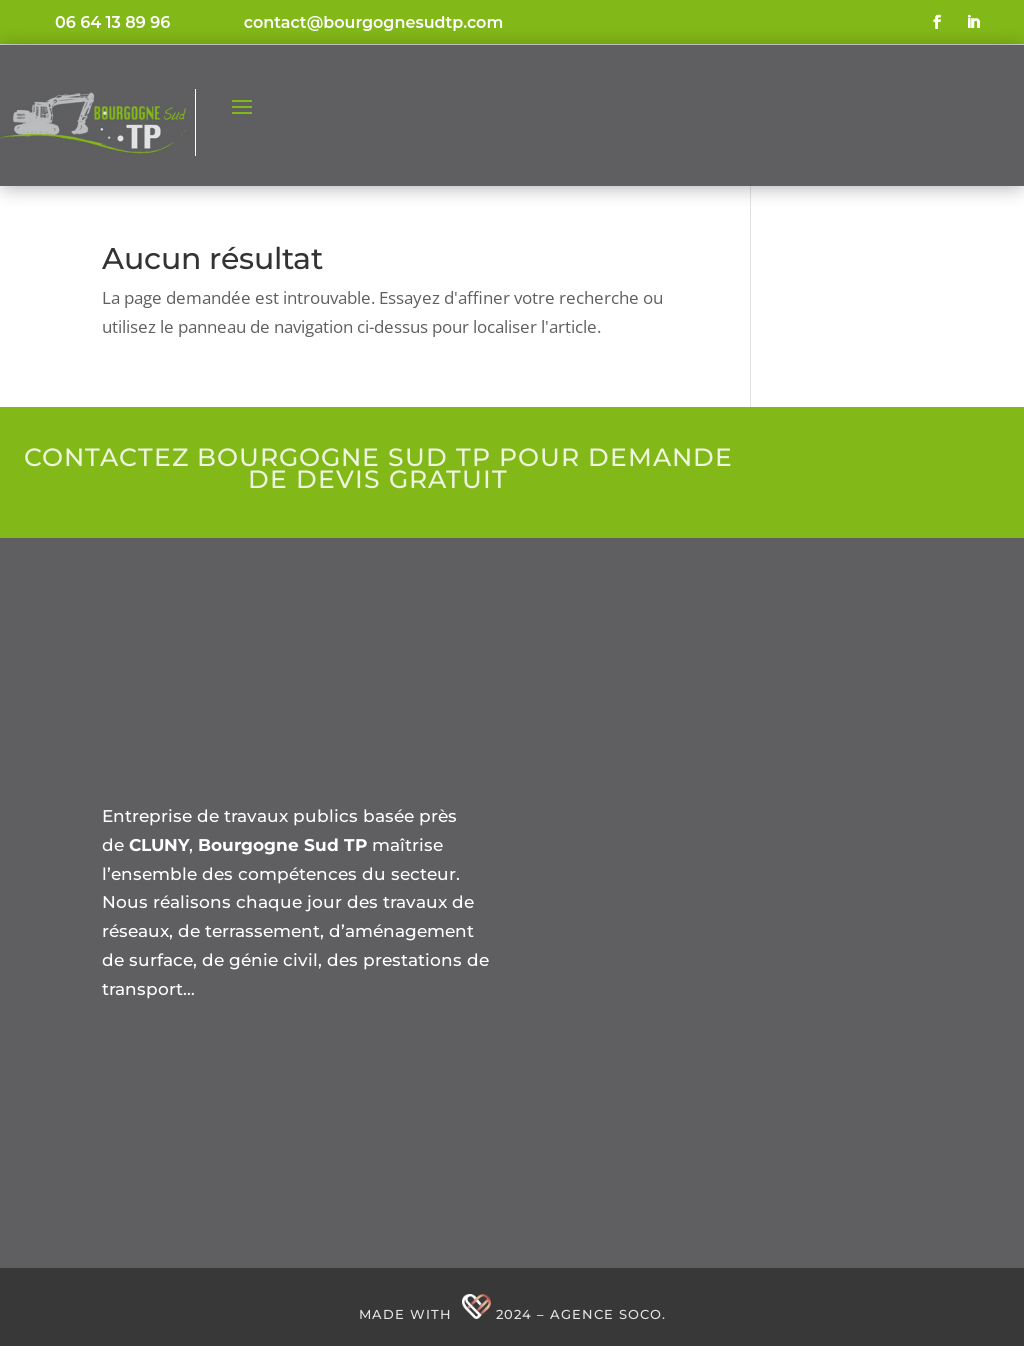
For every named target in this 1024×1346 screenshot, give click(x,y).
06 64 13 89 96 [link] (112, 22)
